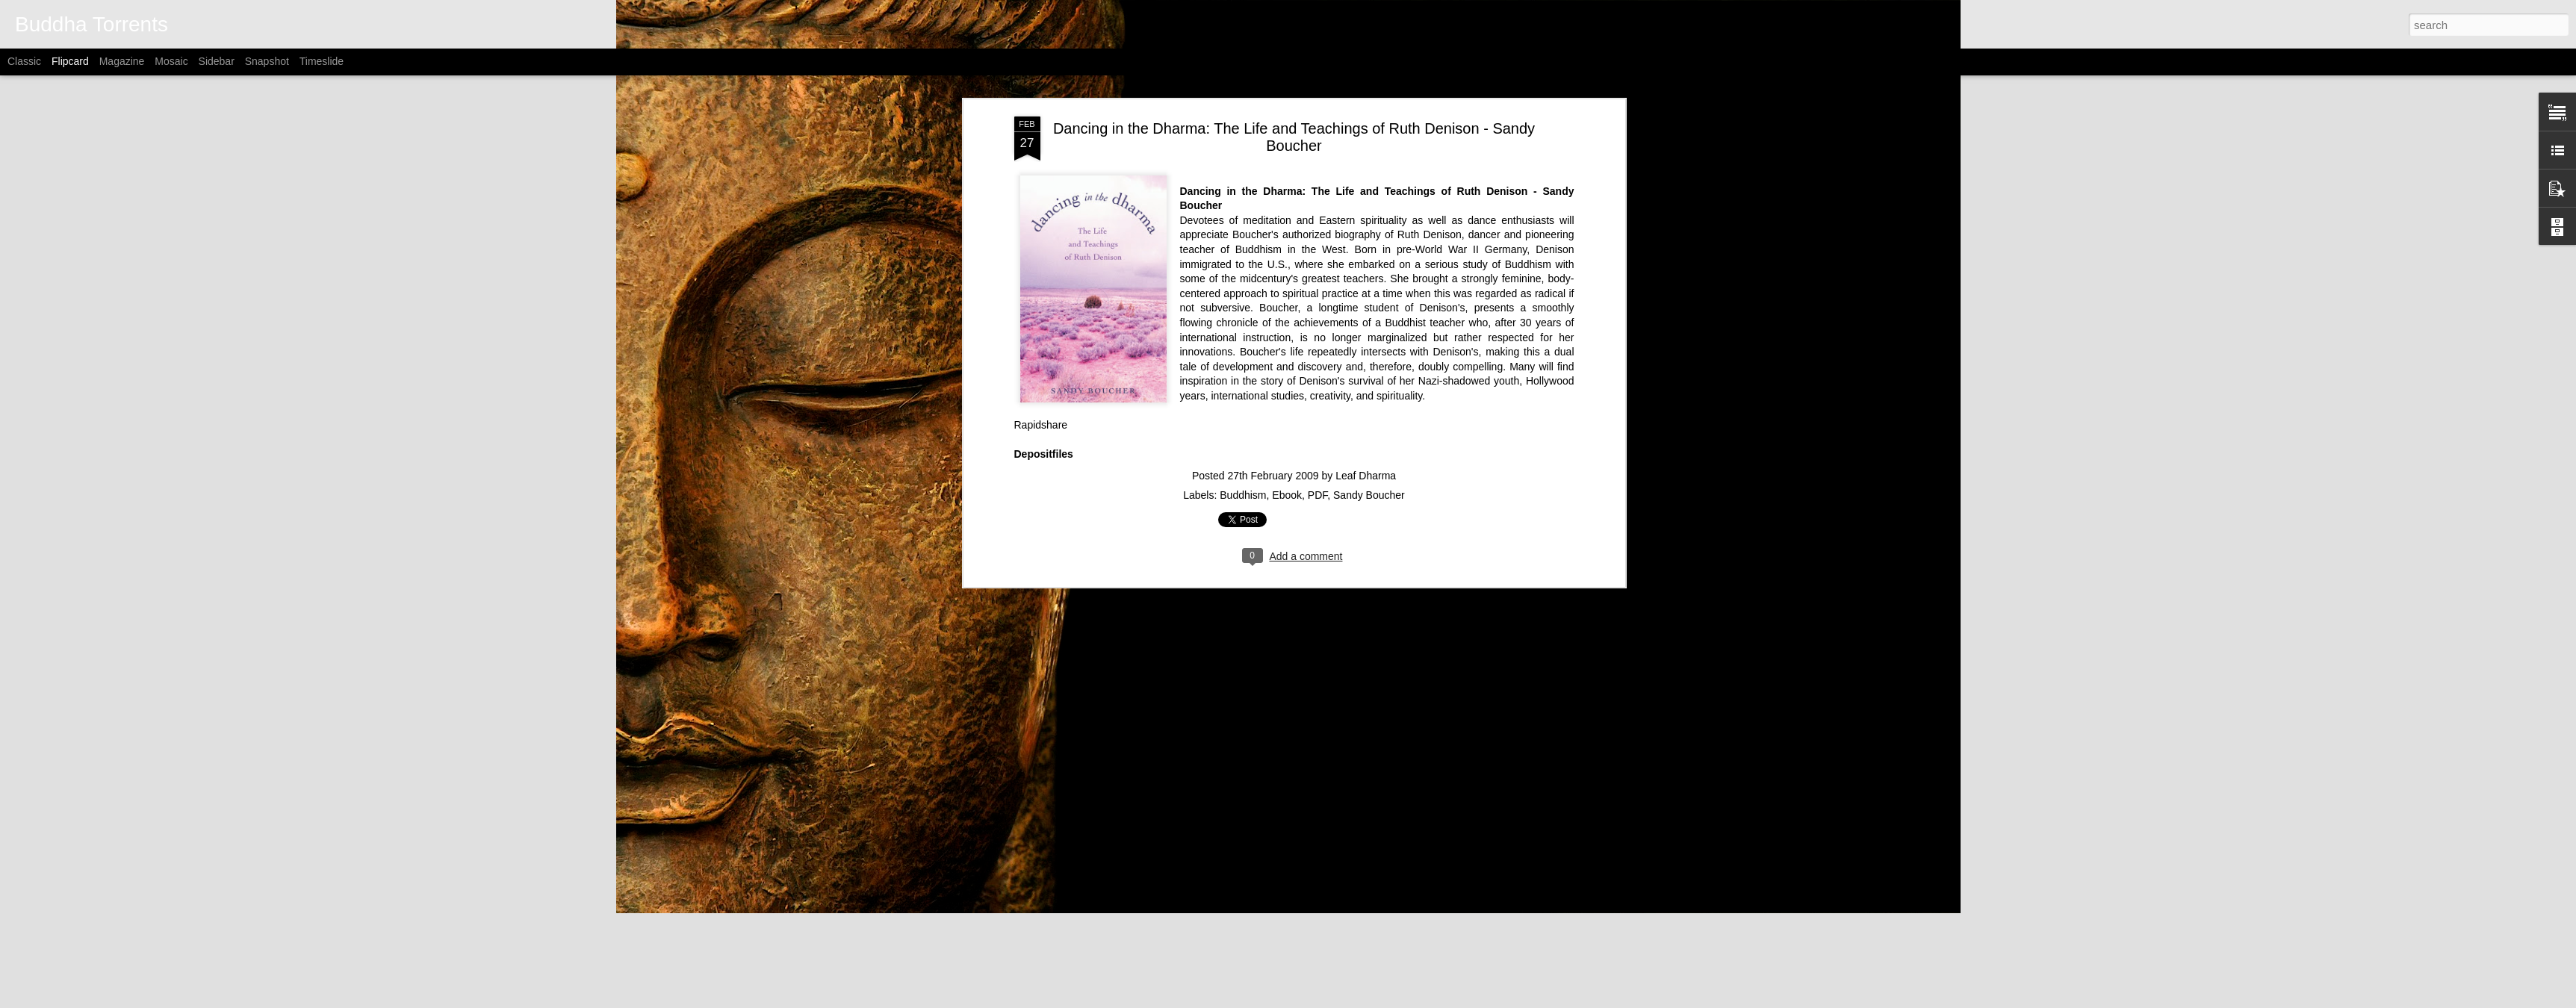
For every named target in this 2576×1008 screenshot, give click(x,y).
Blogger (1385, 999)
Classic (24, 61)
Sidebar (217, 61)
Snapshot (267, 61)
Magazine (122, 61)
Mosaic (171, 61)
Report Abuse (1428, 999)
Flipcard (70, 61)
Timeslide (322, 61)
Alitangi (1306, 999)
